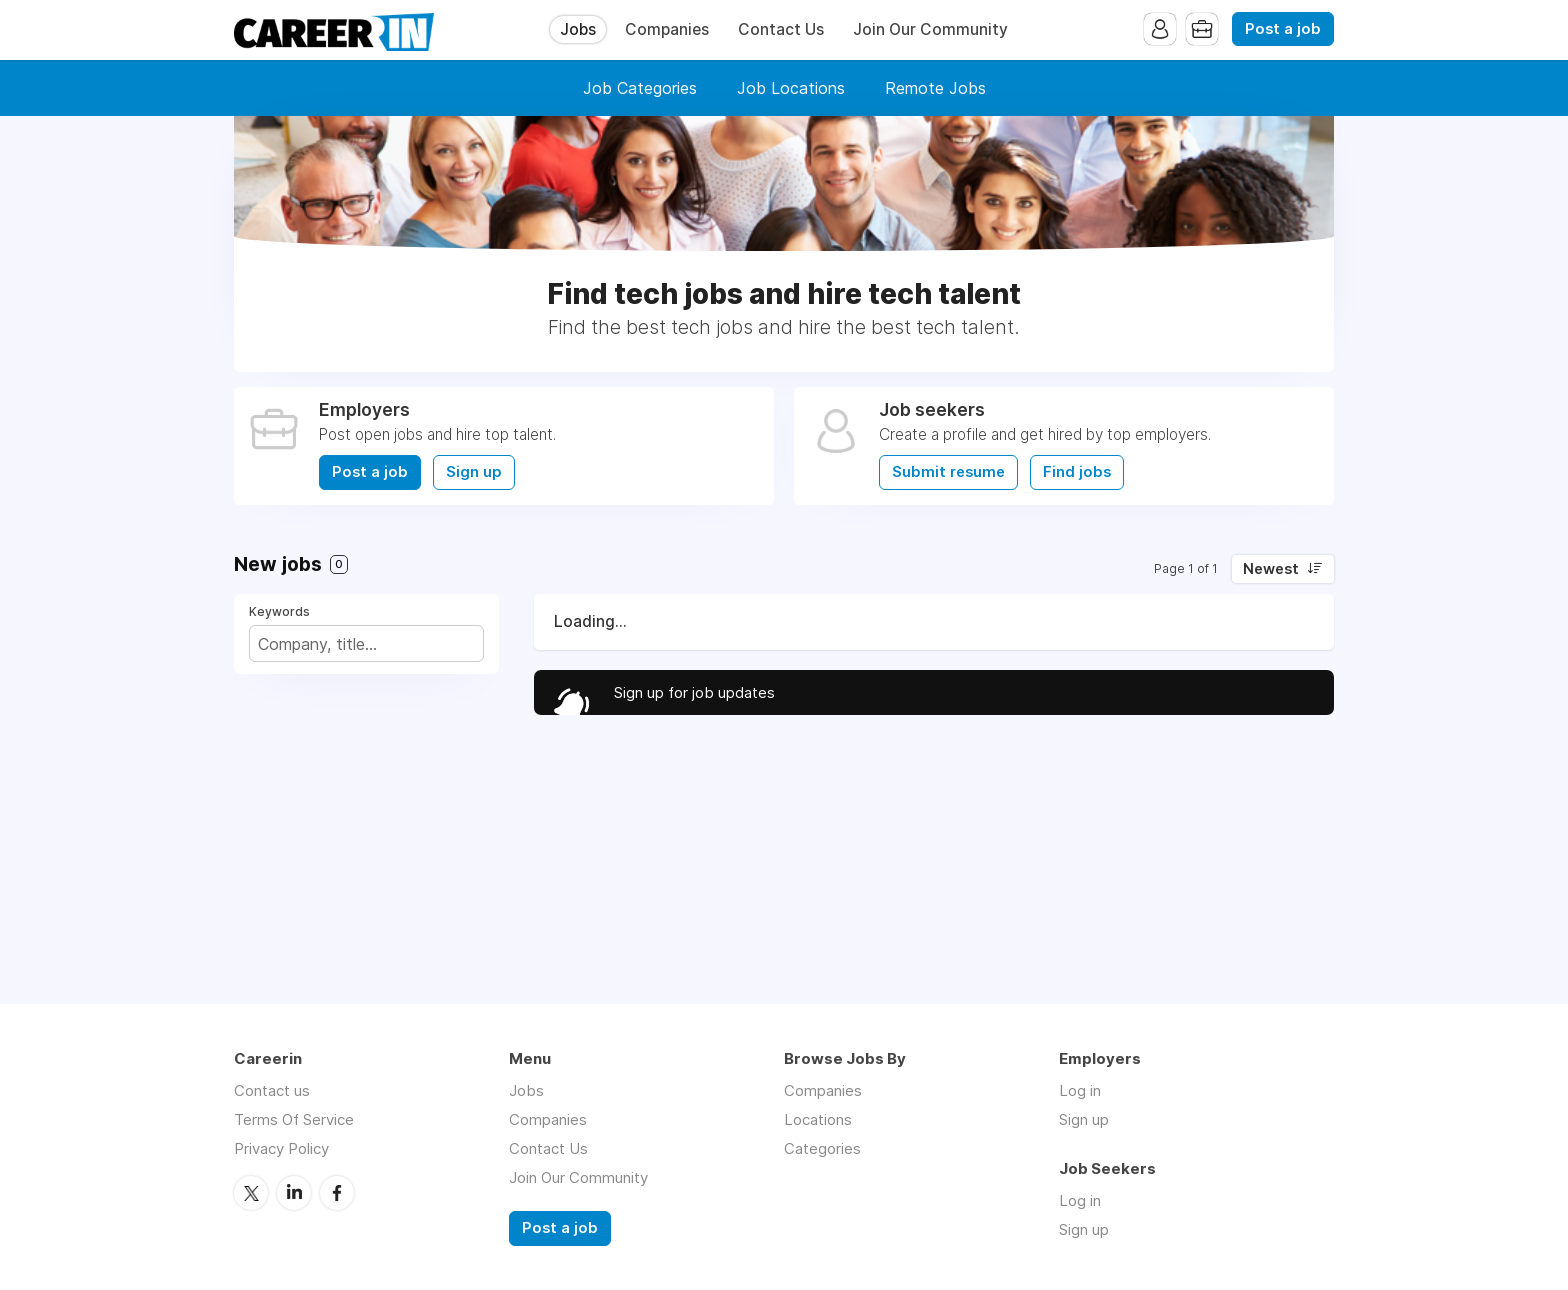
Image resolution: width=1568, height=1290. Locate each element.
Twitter (251, 1193)
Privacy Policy (281, 1148)
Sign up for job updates (694, 692)
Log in (1080, 1090)
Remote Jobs (935, 88)
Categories (822, 1148)
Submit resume (948, 472)
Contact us (272, 1090)
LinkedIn (294, 1193)
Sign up (474, 472)
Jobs (578, 29)
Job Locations (791, 88)
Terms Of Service (294, 1119)
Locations (818, 1119)
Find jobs (1077, 472)
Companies (667, 29)
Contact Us (781, 29)
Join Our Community (930, 29)
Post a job (1283, 29)
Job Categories (640, 88)
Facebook (337, 1193)
